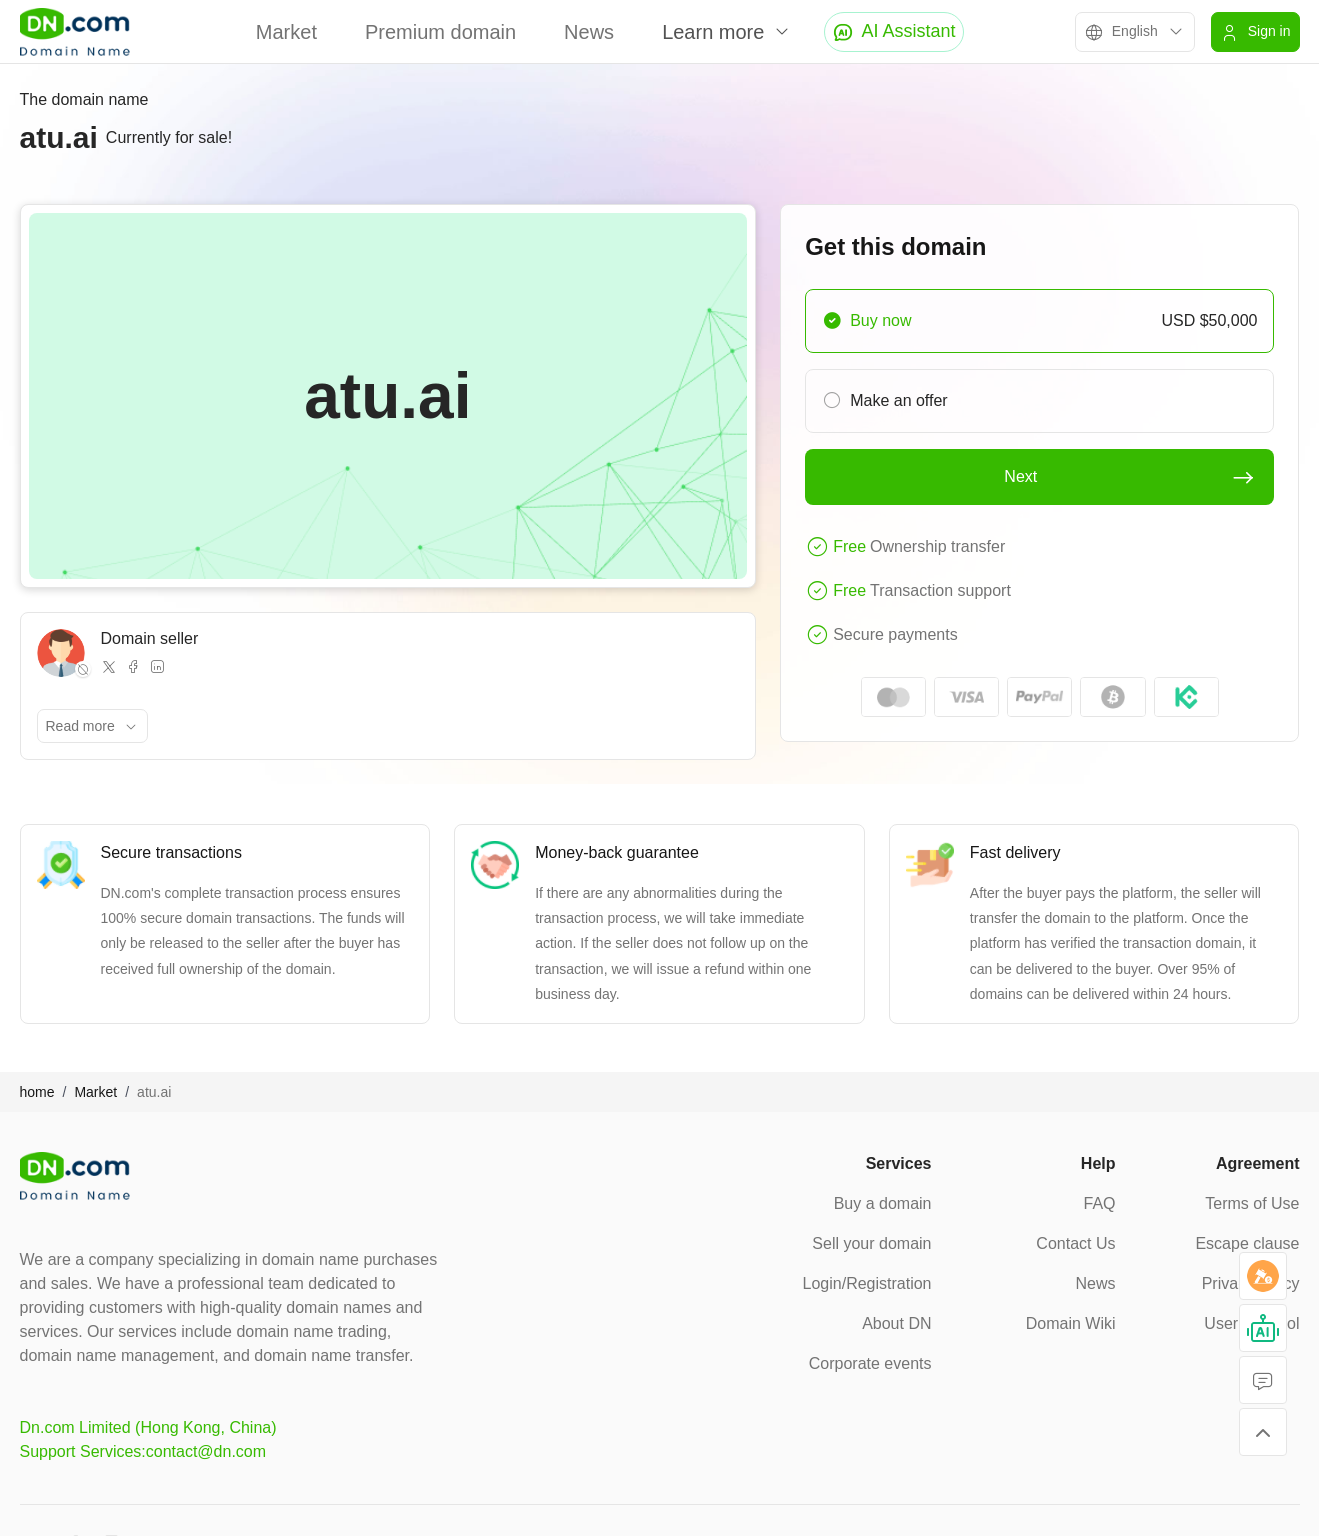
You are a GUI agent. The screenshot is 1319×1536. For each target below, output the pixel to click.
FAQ (1099, 1203)
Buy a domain (883, 1203)
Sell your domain (871, 1243)
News (589, 32)
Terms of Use (1252, 1203)
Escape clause (1247, 1243)
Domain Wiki (1071, 1323)
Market (286, 32)
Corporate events (870, 1363)
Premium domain (440, 32)
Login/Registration (867, 1283)
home (37, 1092)
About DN (896, 1323)
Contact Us (1075, 1243)
